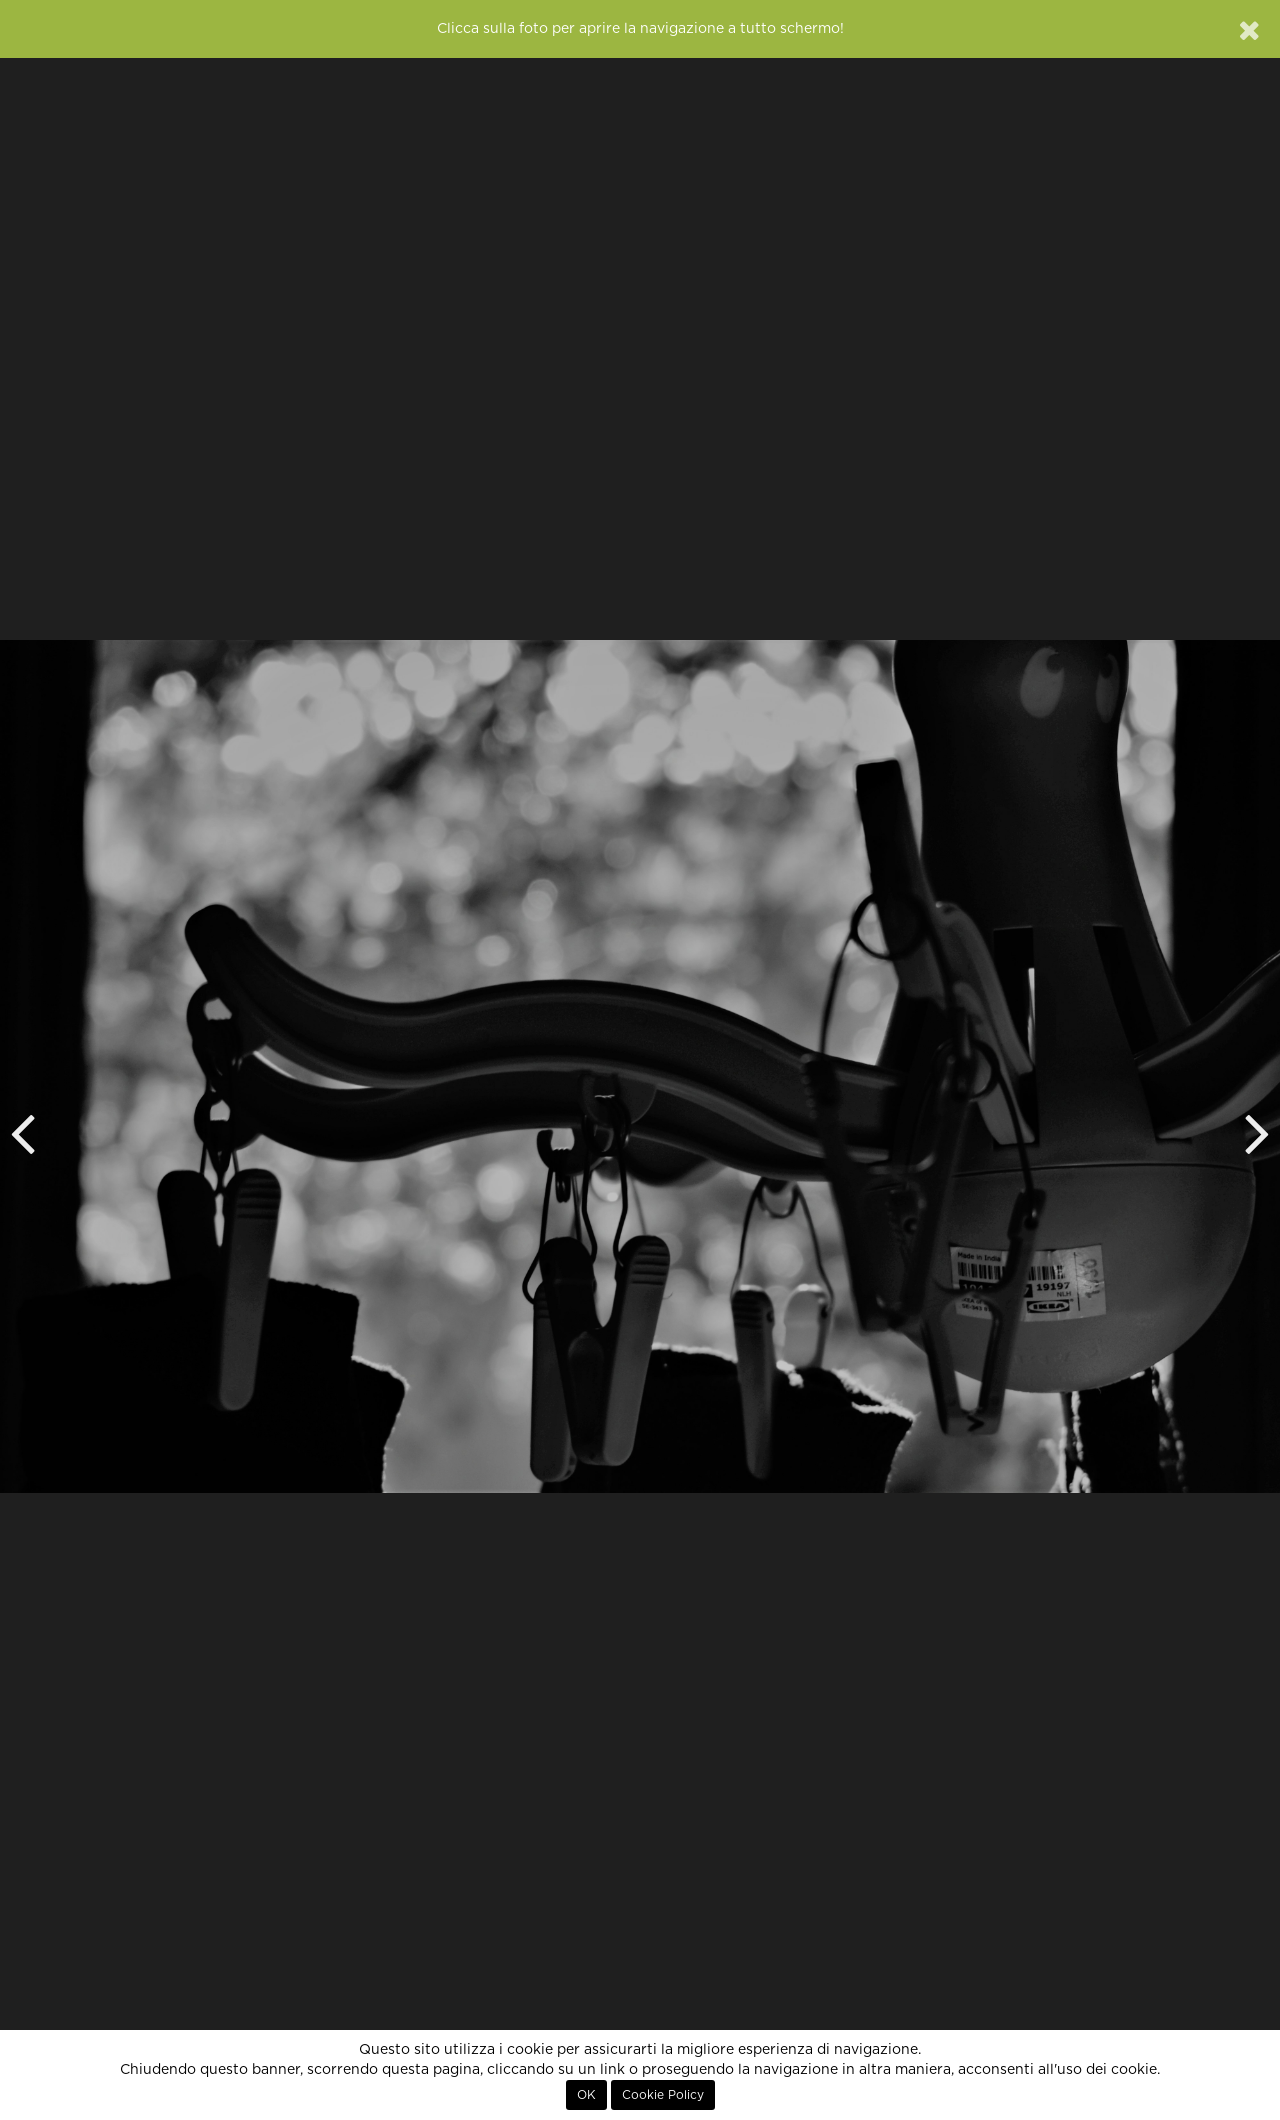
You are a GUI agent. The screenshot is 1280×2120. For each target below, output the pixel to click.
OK (586, 2095)
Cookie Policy (663, 2095)
